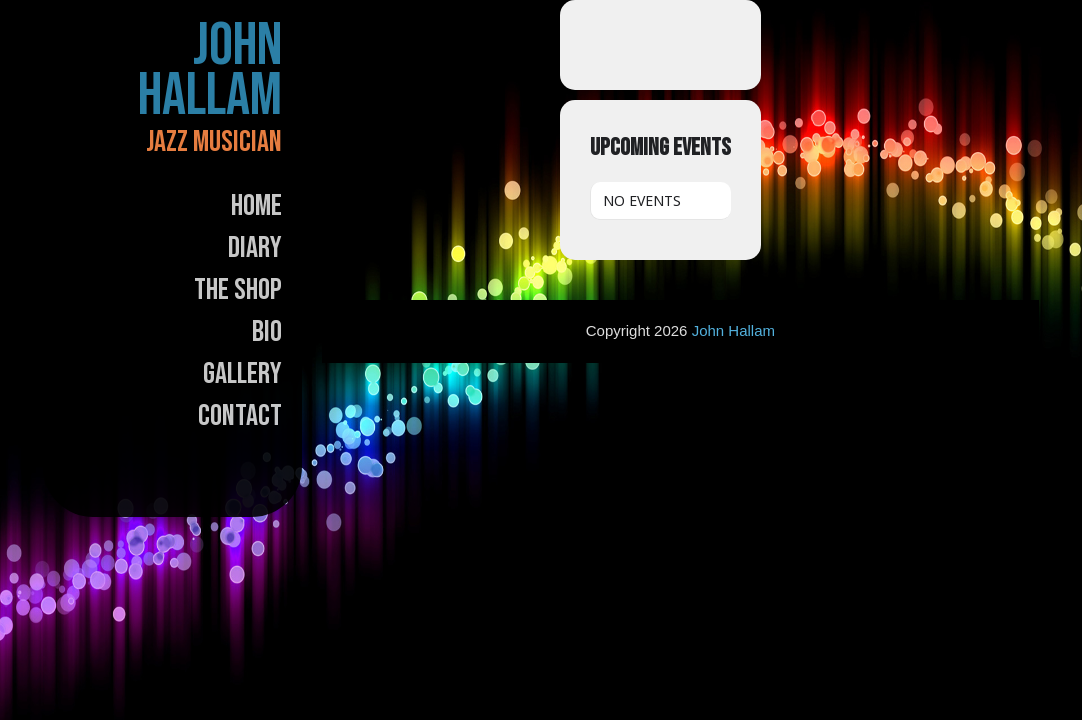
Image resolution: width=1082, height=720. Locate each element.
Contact (240, 416)
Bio (267, 332)
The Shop (238, 290)
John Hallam (210, 71)
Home (256, 206)
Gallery (242, 374)
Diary (255, 248)
